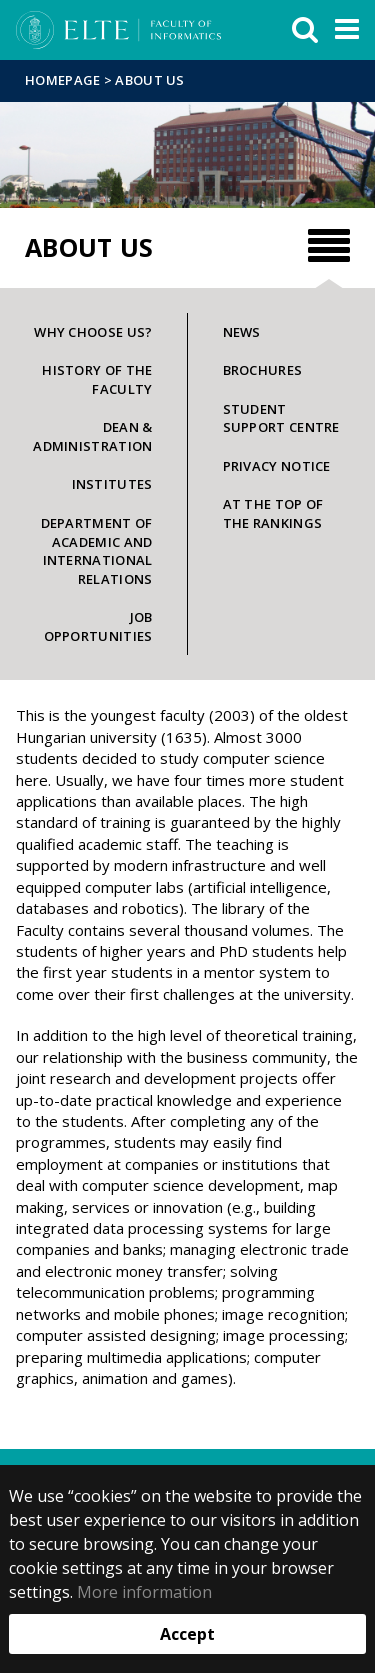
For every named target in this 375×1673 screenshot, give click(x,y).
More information (144, 1592)
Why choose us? (93, 332)
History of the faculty (97, 379)
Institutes (112, 484)
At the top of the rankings (273, 513)
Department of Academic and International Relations (97, 551)
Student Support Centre (281, 418)
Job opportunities (98, 626)
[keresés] (305, 30)
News (242, 332)
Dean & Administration (92, 436)
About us (149, 80)
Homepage (64, 80)
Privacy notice (277, 466)
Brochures (263, 370)
